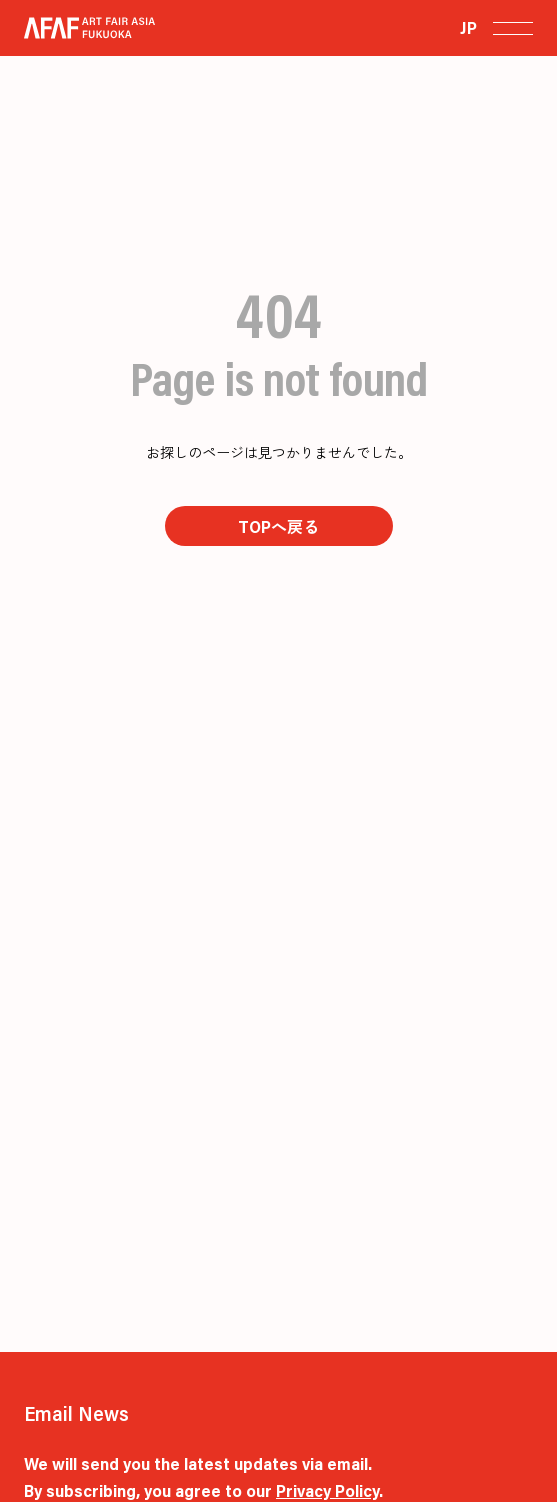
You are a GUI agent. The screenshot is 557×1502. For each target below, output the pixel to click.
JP (468, 27)
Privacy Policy (327, 1490)
